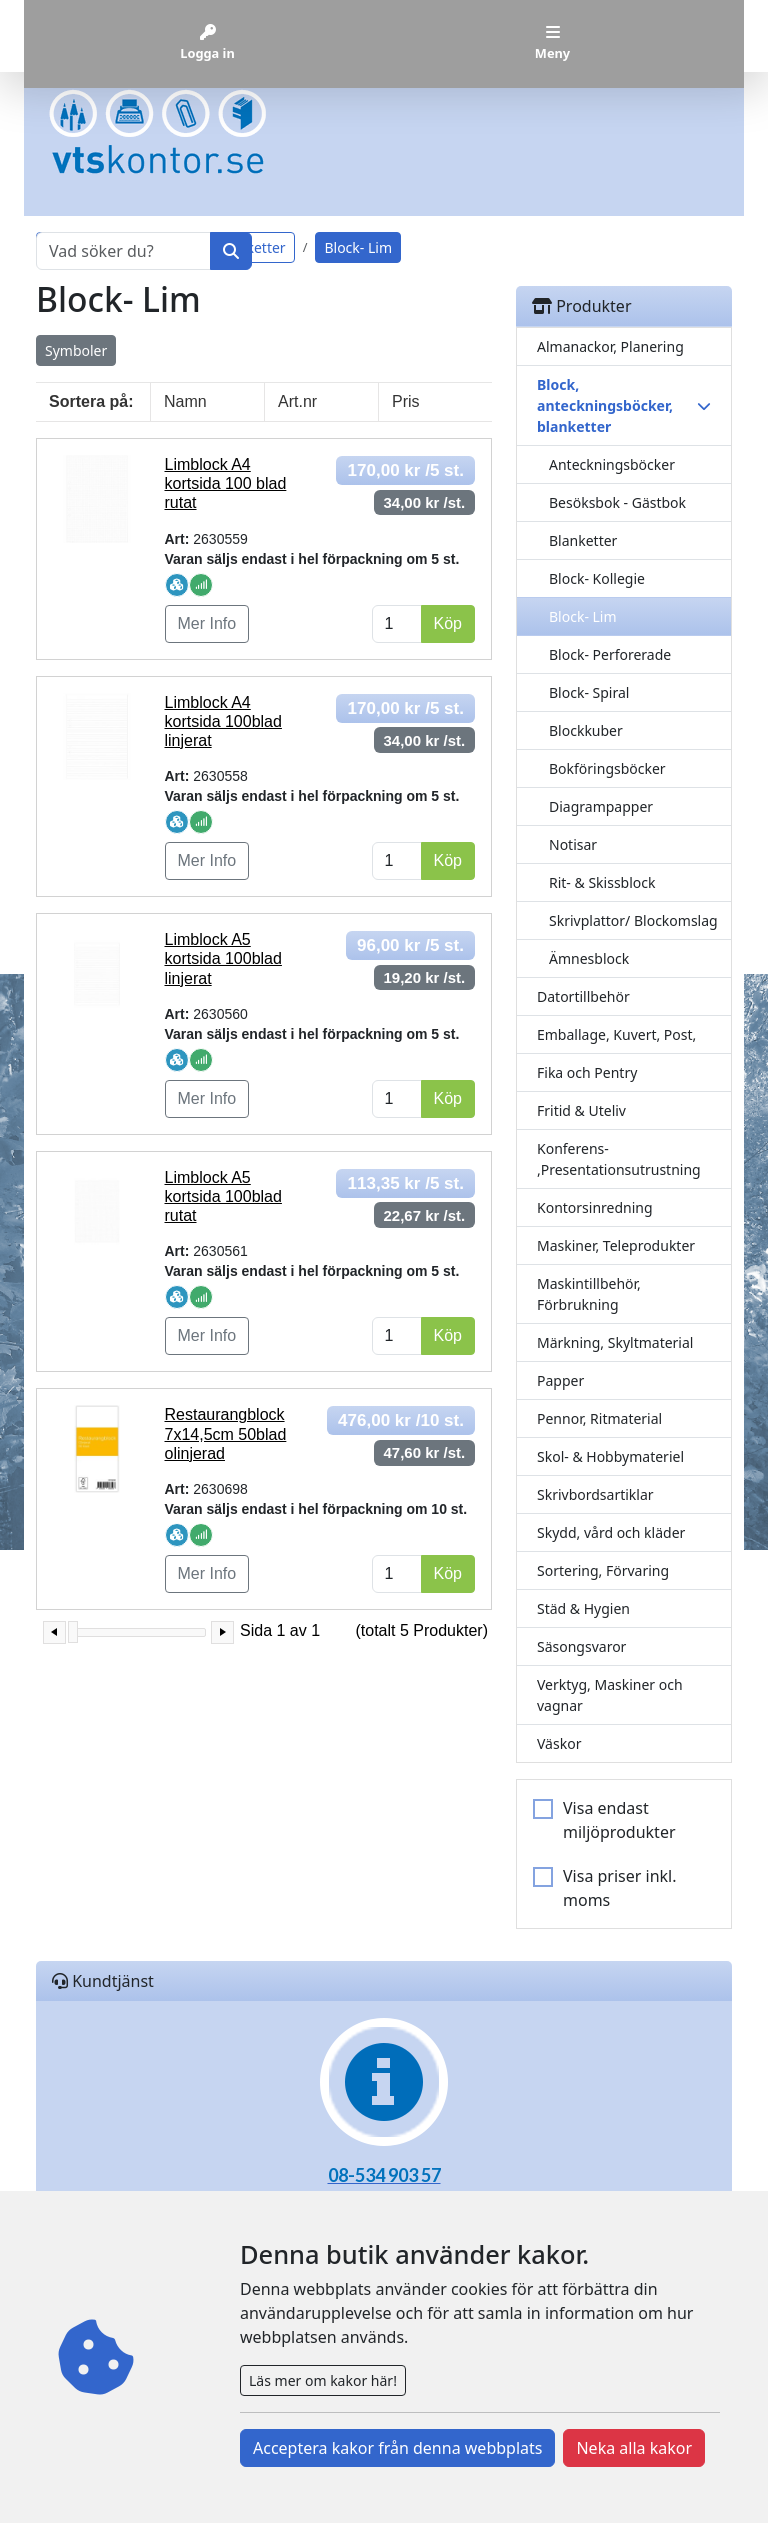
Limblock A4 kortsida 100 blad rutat (226, 483)
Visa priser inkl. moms (620, 1888)
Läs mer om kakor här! (323, 2380)
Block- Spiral (589, 692)
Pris (406, 401)
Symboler (76, 350)
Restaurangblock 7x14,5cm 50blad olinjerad (226, 1433)
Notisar (573, 844)
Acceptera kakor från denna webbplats (397, 2448)
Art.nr (297, 401)
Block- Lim (583, 616)
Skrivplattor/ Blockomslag (633, 920)
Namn (185, 401)
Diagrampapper (601, 806)
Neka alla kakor (634, 2448)
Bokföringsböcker (607, 768)
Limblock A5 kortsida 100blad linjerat (223, 958)
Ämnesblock (589, 958)
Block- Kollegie (597, 578)
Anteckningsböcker (612, 464)
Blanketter (583, 540)
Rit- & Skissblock (602, 882)
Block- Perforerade (610, 654)
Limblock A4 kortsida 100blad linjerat (223, 721)
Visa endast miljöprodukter (619, 1820)
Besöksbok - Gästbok (617, 502)
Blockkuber (586, 730)
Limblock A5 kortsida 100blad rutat (223, 1196)
